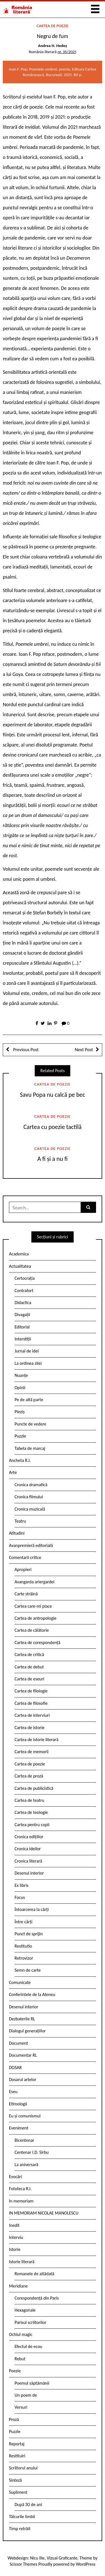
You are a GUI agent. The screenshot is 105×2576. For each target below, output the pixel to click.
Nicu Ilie (37, 2558)
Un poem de (26, 2395)
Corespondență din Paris (37, 2298)
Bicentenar (24, 2140)
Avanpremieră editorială (31, 1545)
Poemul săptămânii (32, 2383)
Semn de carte (28, 1970)
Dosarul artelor (22, 2079)
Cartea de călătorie (32, 1630)
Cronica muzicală (30, 1509)
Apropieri (23, 1569)
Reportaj (16, 2443)
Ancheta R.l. (20, 1460)
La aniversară (26, 2164)
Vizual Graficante (62, 2558)
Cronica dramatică (31, 1484)
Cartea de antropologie (35, 1618)
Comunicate (20, 1982)
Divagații (22, 1314)
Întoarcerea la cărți (32, 1909)
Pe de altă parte (29, 1399)
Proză (14, 2419)
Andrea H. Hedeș (52, 45)
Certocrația (25, 1278)
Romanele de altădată (34, 2273)
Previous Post (25, 1050)
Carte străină (26, 1593)
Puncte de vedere (30, 1424)
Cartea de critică (29, 1654)
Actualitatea (20, 1266)
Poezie (15, 2370)
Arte (13, 1472)
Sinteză (15, 2480)
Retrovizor (24, 1958)
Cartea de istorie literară (37, 1739)
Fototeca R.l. (20, 2188)
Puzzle (20, 1436)
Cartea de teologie (31, 1812)
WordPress (85, 2564)
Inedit (14, 2225)
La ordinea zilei (28, 1363)
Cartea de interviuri (32, 1715)
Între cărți (23, 1921)
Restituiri (17, 2455)
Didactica (23, 1302)
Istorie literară (21, 2261)
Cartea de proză (29, 1776)
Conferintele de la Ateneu (32, 1994)
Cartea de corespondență (37, 1642)
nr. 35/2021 (66, 51)
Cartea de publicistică (34, 1788)
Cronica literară (28, 1861)
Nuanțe (21, 1375)
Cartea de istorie (30, 1727)
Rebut (20, 2358)
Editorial (22, 1327)
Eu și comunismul (25, 2116)
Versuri (21, 2407)
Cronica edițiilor (29, 1836)
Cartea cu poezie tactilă (53, 1127)
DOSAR (15, 2067)
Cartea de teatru (29, 1800)
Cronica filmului (29, 1496)
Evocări (15, 2176)
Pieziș (20, 1411)
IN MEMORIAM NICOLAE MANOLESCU (43, 2213)
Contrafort (24, 1290)
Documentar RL (23, 2055)
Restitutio (23, 1946)
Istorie (14, 2249)
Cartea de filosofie (31, 1703)
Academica (19, 1254)
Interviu (16, 2237)
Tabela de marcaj (30, 1448)
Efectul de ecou (28, 2346)
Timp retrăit (20, 2528)
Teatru (20, 1521)
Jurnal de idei (27, 1351)
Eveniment (18, 2128)
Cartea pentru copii (32, 1824)
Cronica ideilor (28, 1848)
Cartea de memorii (31, 1751)
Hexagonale (25, 2310)
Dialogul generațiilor (27, 2030)
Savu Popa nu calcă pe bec (52, 1094)
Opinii (20, 1387)
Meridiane (18, 2286)
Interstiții (23, 1339)
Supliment (18, 2492)
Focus (20, 1897)
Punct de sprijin (29, 1933)
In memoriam (21, 2201)
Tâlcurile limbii (22, 2516)
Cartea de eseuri (29, 1679)
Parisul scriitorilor (30, 2322)
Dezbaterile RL (22, 2018)
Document (18, 2043)
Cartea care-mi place (33, 1606)
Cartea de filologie (31, 1691)
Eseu (13, 2091)
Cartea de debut (29, 1666)
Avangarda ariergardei (35, 1581)
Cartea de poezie (52, 25)
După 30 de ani (28, 2504)
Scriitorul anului (23, 2468)
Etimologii (18, 2104)
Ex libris (22, 1885)
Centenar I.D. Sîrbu (32, 2152)
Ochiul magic (20, 2334)
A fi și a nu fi (52, 1159)
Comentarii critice (25, 1557)
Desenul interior (29, 1873)
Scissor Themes (23, 2564)
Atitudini (17, 1533)
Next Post (84, 1050)
